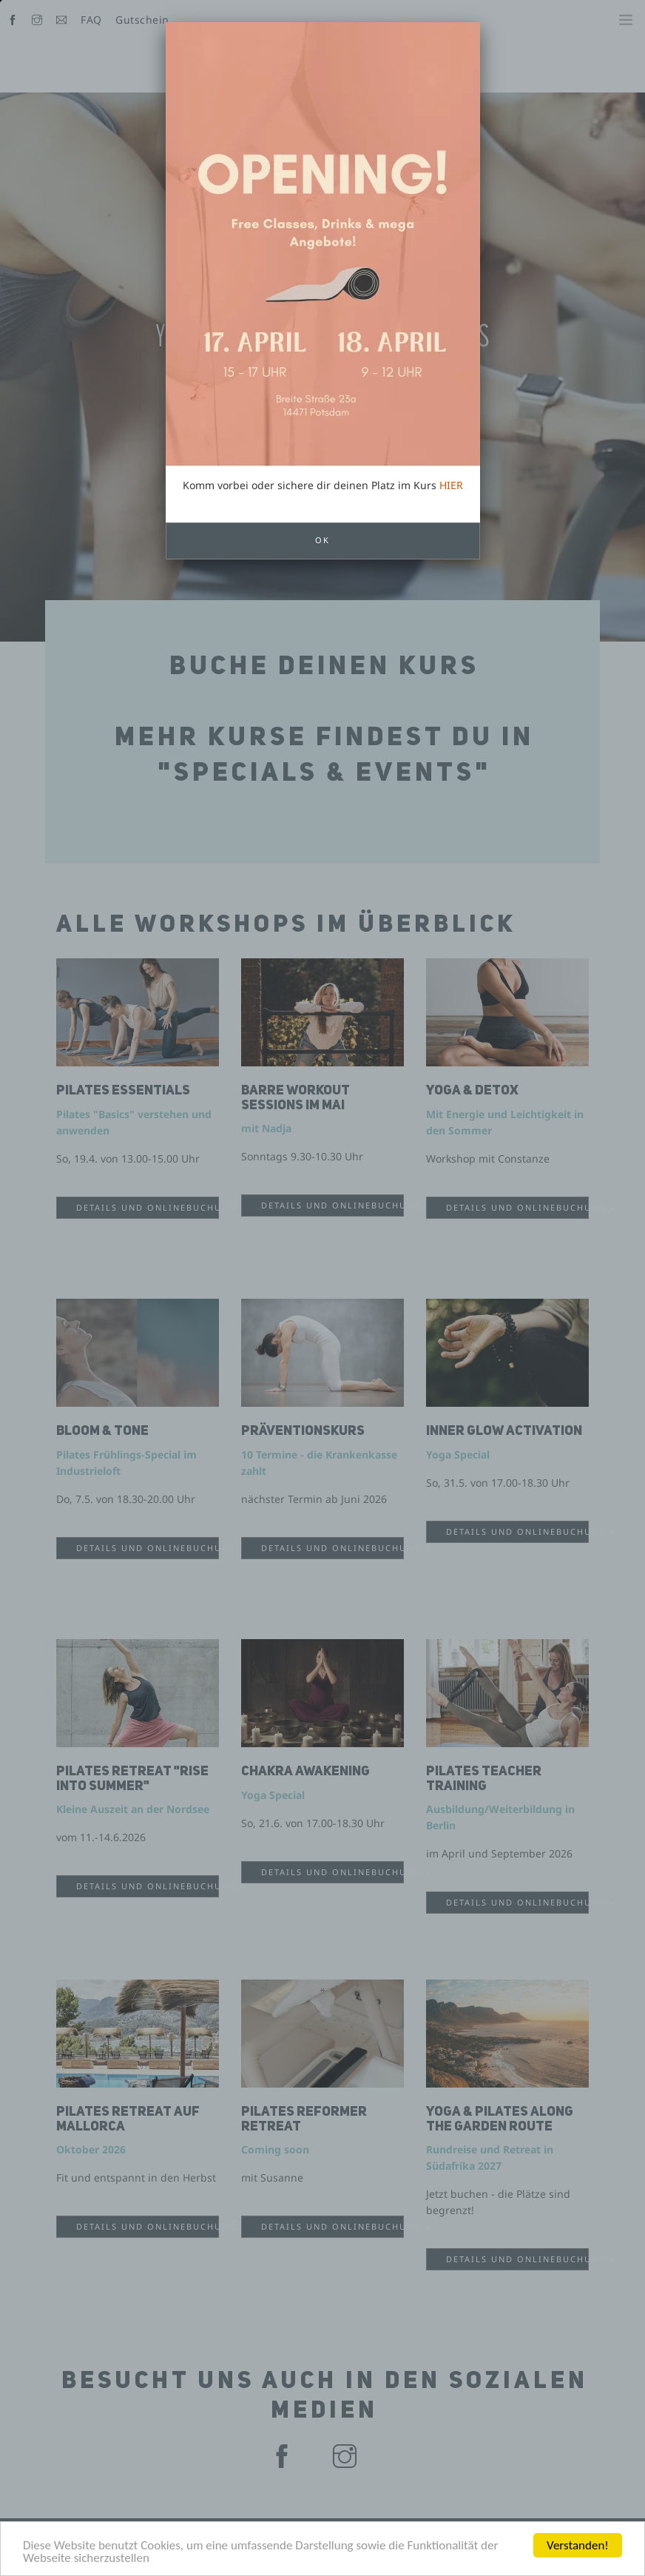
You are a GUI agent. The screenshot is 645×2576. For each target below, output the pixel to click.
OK (322, 417)
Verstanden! (578, 2545)
